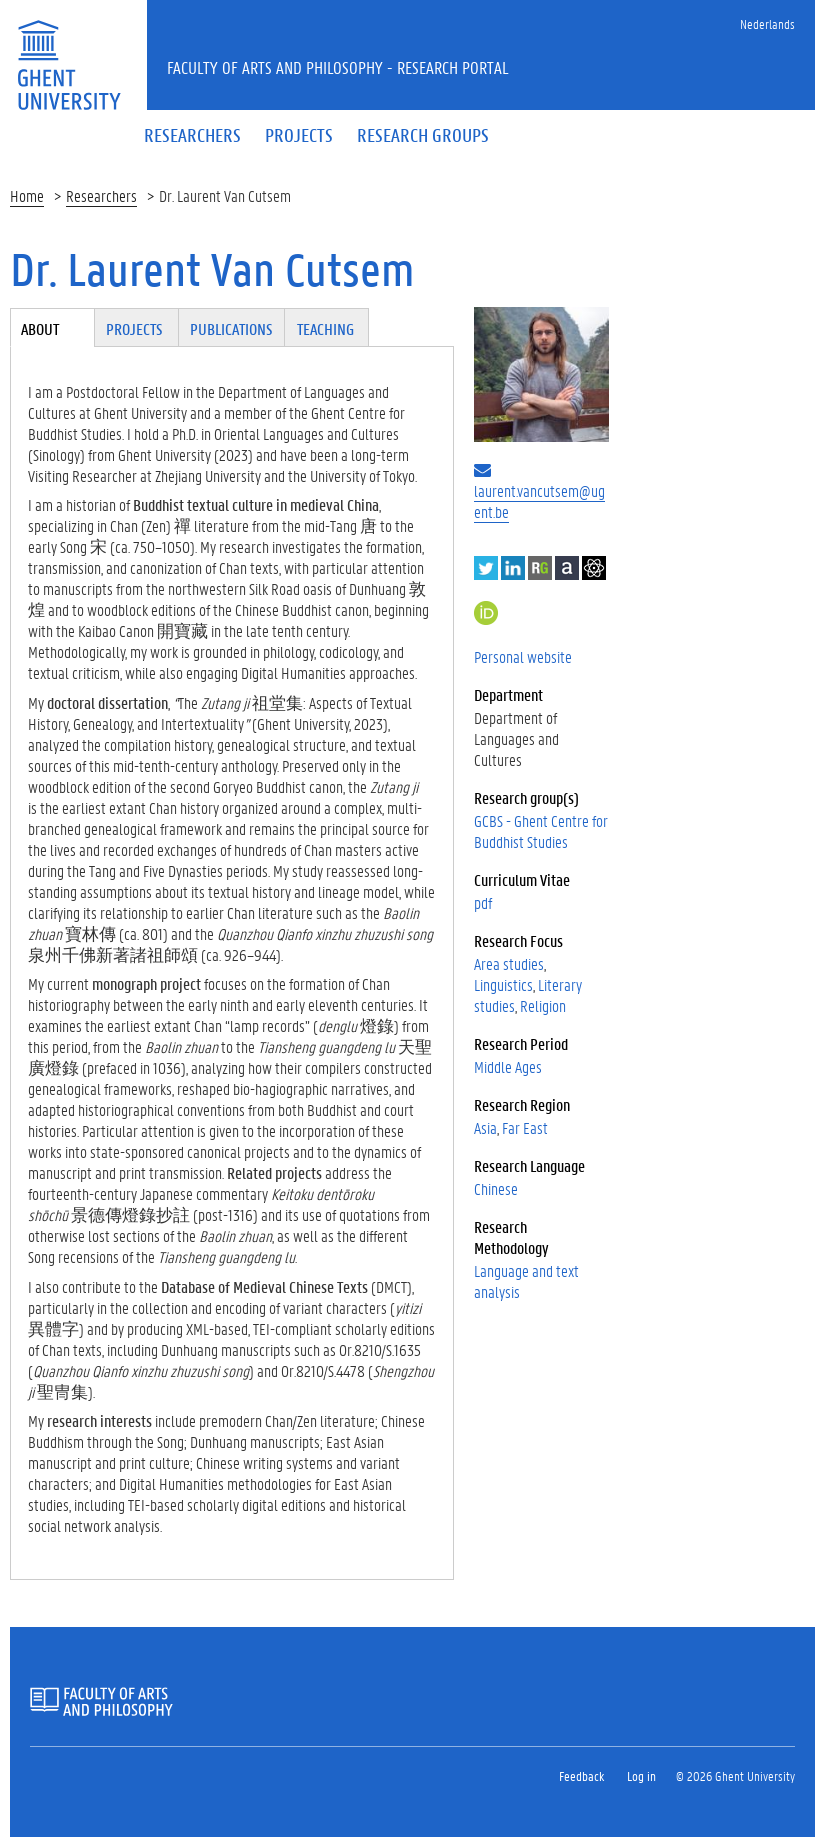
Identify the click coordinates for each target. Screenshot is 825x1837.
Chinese (496, 1188)
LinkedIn (513, 568)
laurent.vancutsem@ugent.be (539, 501)
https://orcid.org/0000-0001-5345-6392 (486, 613)
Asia (485, 1127)
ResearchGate (540, 568)
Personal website (523, 656)
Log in (641, 1775)
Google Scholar (594, 568)
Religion (543, 1005)
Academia (567, 568)
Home (27, 195)
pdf (483, 902)
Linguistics (503, 984)
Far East (525, 1127)
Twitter (486, 568)
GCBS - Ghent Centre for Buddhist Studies (541, 831)
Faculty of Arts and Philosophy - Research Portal (338, 67)
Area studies (509, 963)
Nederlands (767, 23)
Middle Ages (508, 1066)
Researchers (101, 195)
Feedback (581, 1775)
